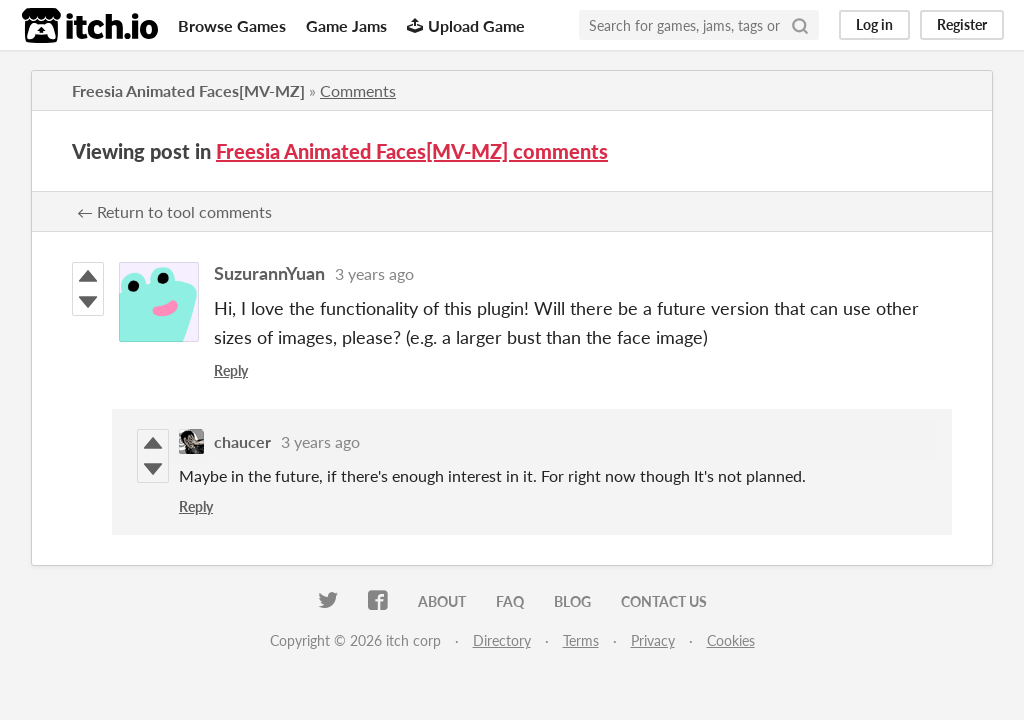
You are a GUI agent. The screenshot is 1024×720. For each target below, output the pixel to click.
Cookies (731, 640)
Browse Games (232, 25)
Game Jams (346, 25)
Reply (231, 370)
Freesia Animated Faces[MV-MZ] (188, 90)
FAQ (510, 601)
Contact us (664, 601)
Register (962, 24)
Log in (874, 24)
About (442, 601)
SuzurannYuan (269, 273)
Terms (581, 640)
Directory (502, 640)
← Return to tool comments (174, 211)
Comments (358, 90)
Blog (572, 601)
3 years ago (374, 273)
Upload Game (466, 25)
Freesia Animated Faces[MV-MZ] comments (412, 151)
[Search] (800, 25)
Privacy (653, 640)
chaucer (242, 441)
